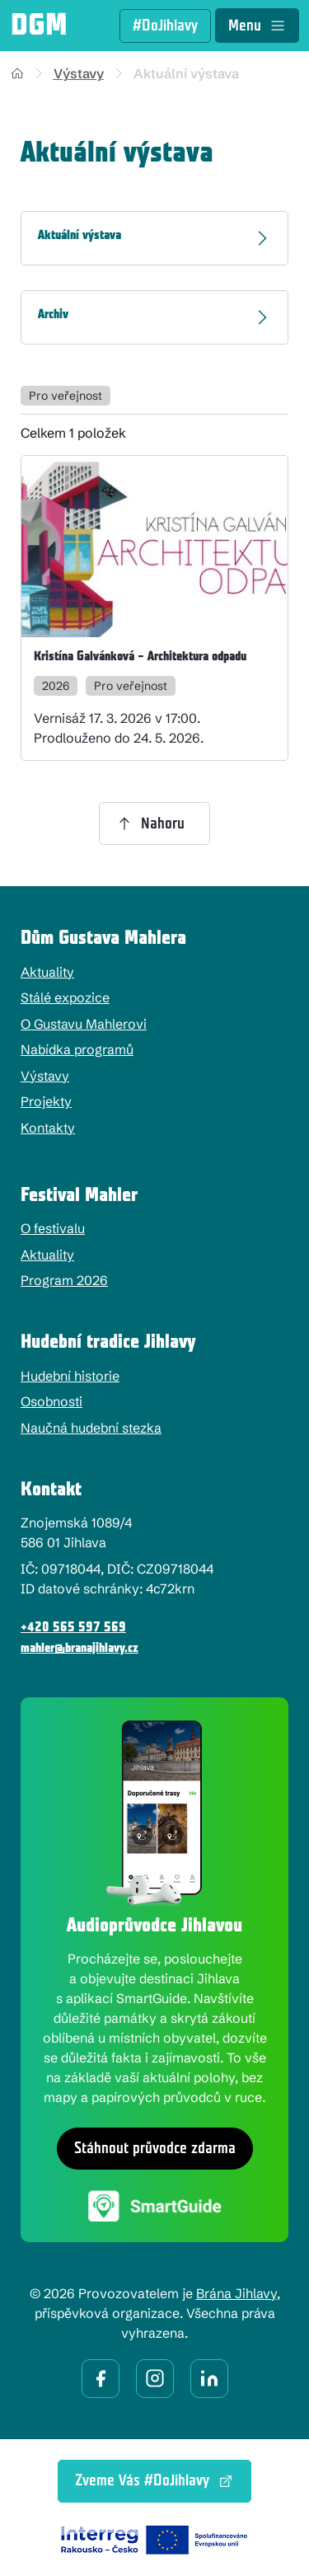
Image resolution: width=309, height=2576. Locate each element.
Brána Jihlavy (236, 2293)
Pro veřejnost (65, 395)
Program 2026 (64, 1280)
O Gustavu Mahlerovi (84, 1024)
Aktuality (47, 972)
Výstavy (79, 73)
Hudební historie (70, 1376)
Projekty (46, 1101)
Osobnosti (51, 1401)
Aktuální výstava (186, 73)
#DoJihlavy (165, 26)
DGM (39, 26)
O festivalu (53, 1228)
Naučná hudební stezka (91, 1427)
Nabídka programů (77, 1049)
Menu (257, 25)
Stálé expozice (65, 997)
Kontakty (48, 1127)
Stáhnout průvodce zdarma (155, 2149)
